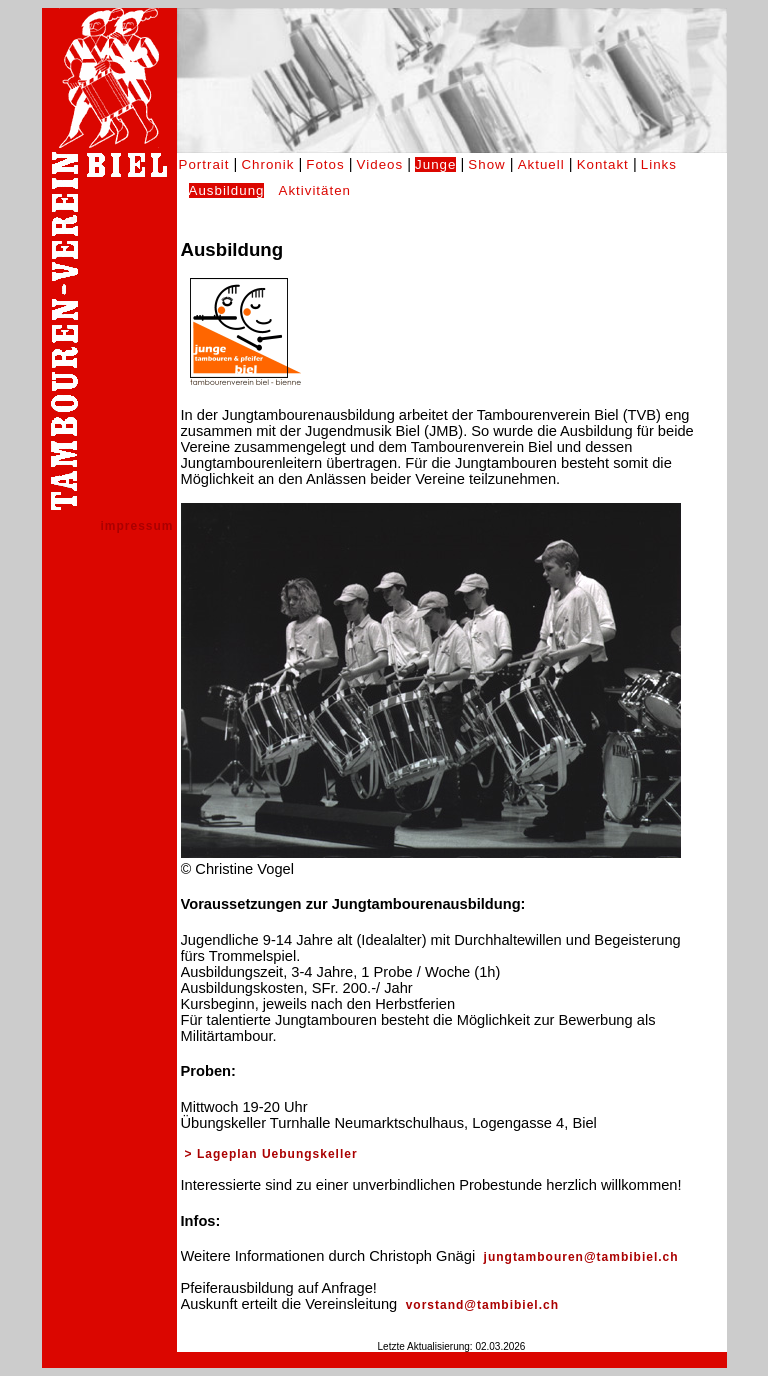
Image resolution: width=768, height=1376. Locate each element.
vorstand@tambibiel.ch (480, 1305)
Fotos (325, 164)
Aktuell (541, 164)
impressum (136, 526)
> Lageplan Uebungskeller (271, 1154)
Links (659, 164)
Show (486, 164)
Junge (435, 164)
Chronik (267, 164)
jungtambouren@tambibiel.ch (578, 1257)
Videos (380, 164)
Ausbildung (227, 190)
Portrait (204, 164)
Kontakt (603, 164)
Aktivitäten (315, 190)
